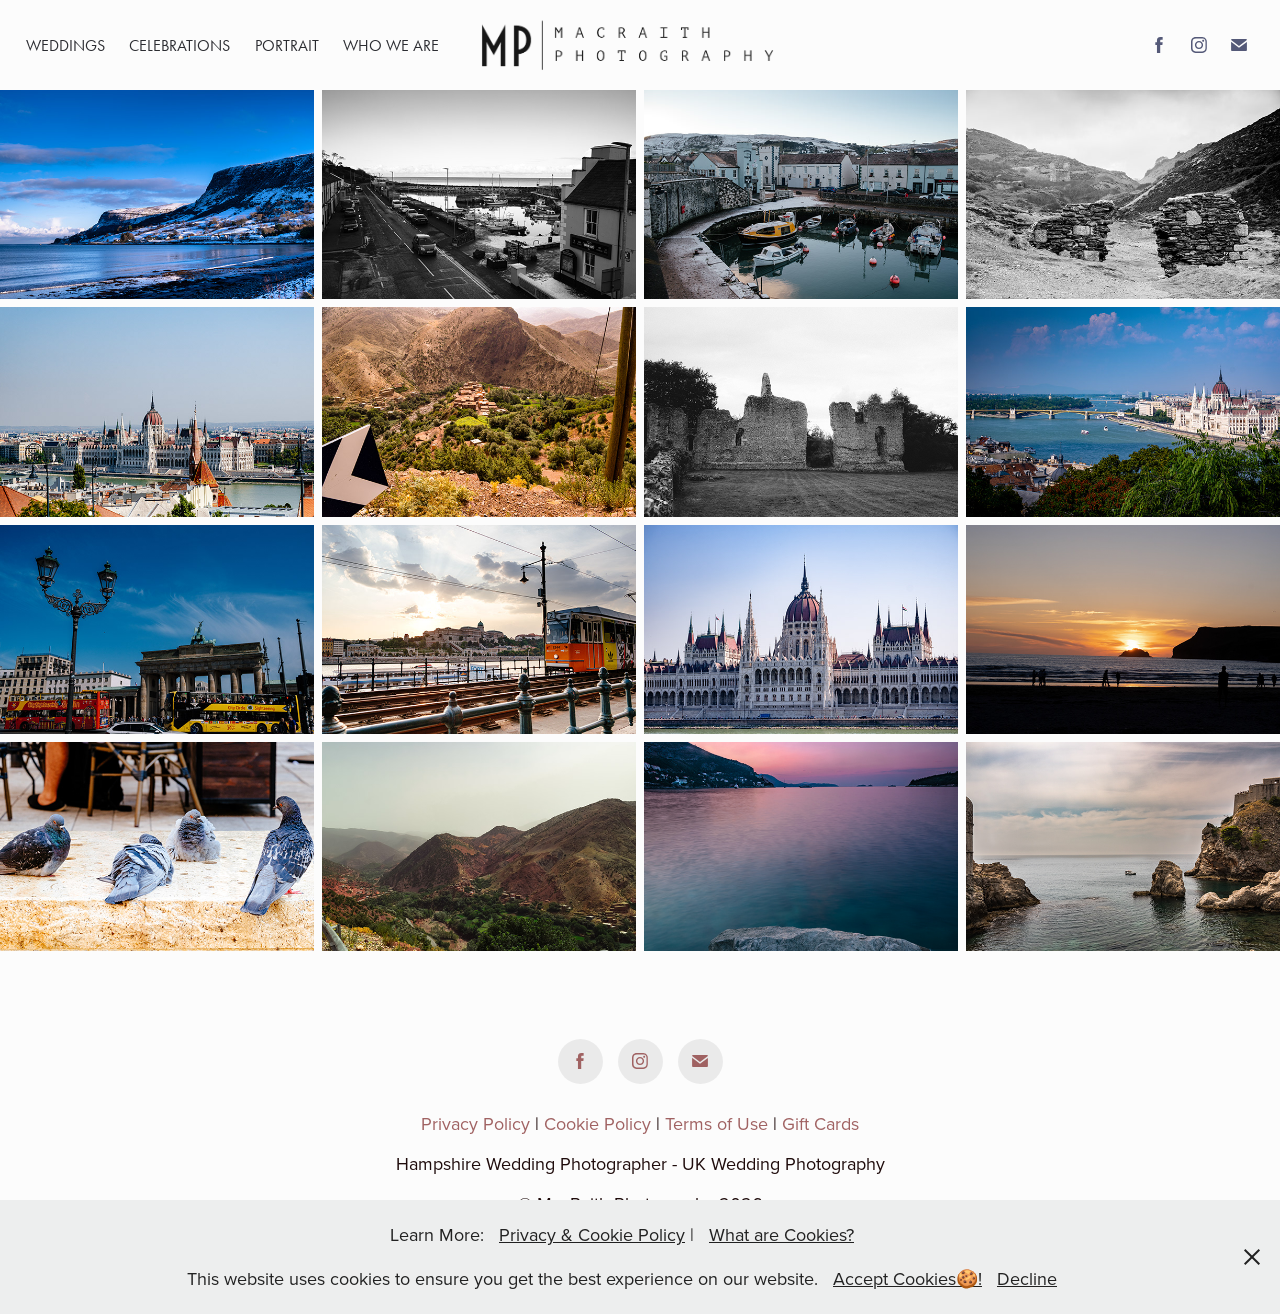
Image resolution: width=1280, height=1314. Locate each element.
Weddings (65, 45)
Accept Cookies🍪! (907, 1278)
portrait (287, 45)
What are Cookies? (781, 1234)
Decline (1027, 1278)
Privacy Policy (475, 1123)
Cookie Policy (597, 1123)
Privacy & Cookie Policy (592, 1234)
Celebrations (179, 45)
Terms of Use (716, 1123)
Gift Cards (820, 1123)
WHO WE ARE (391, 45)
